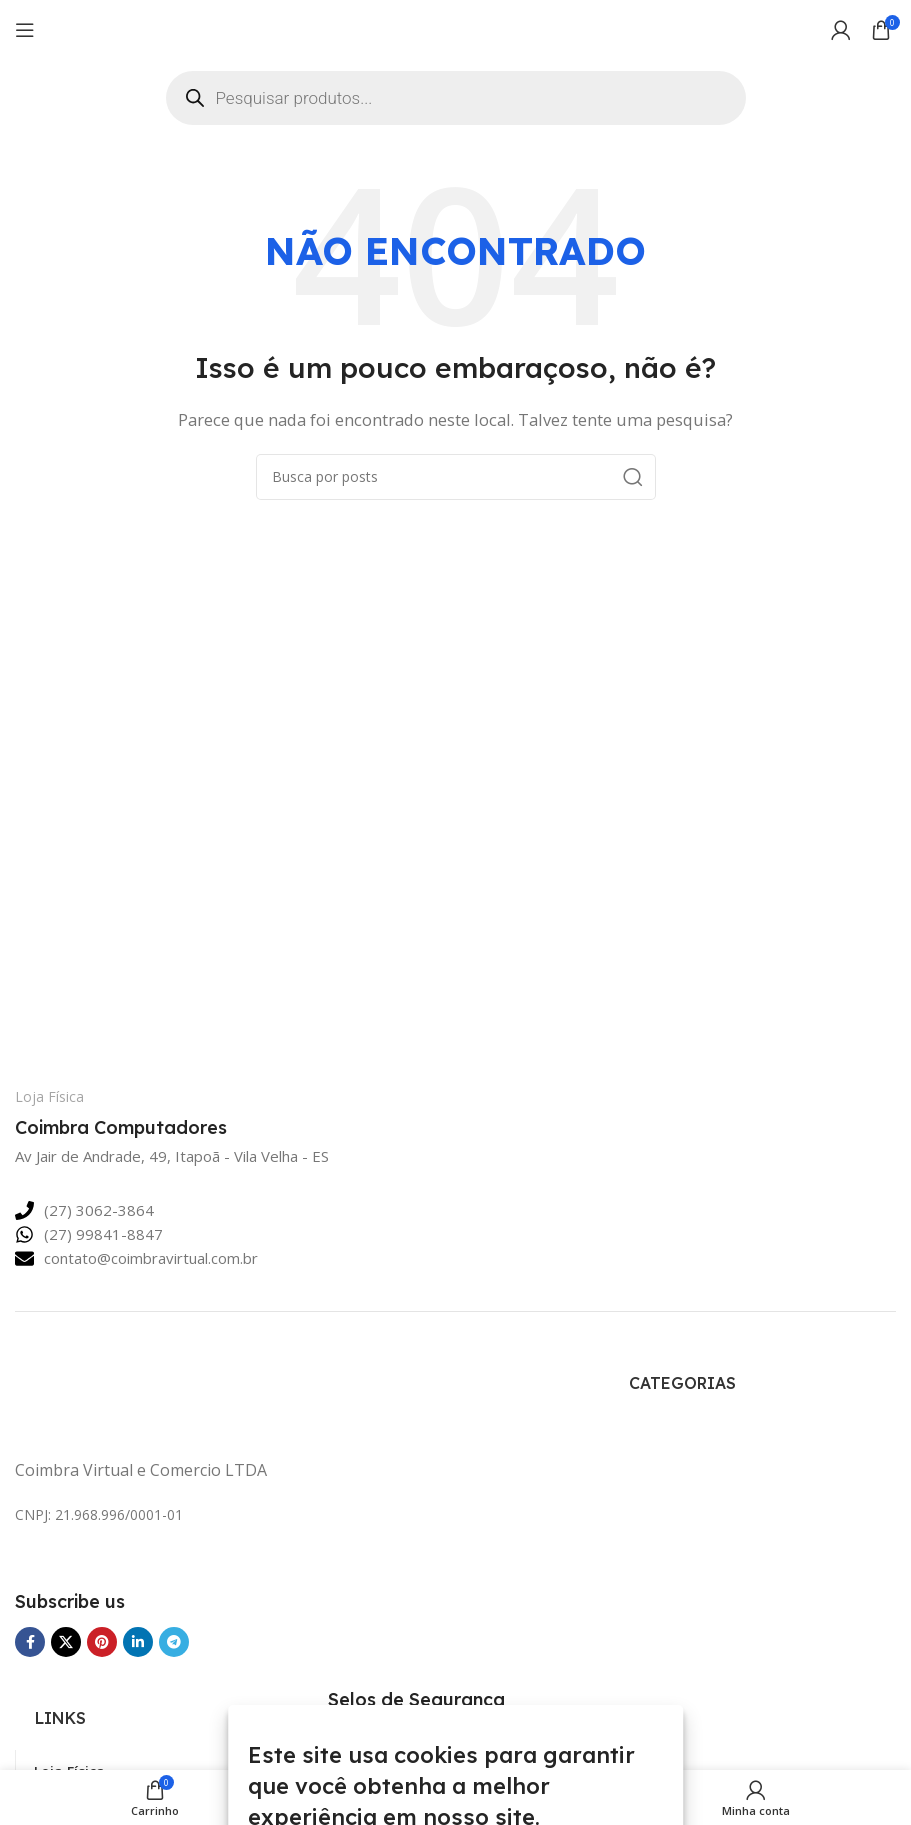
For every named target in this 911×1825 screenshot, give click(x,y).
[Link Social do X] (66, 1642)
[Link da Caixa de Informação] (156, 1114)
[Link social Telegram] (174, 1642)
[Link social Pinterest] (102, 1642)
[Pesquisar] (456, 477)
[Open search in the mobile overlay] (456, 98)
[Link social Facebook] (30, 1642)
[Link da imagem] (146, 1393)
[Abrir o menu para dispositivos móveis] (25, 30)
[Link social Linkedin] (138, 1642)
